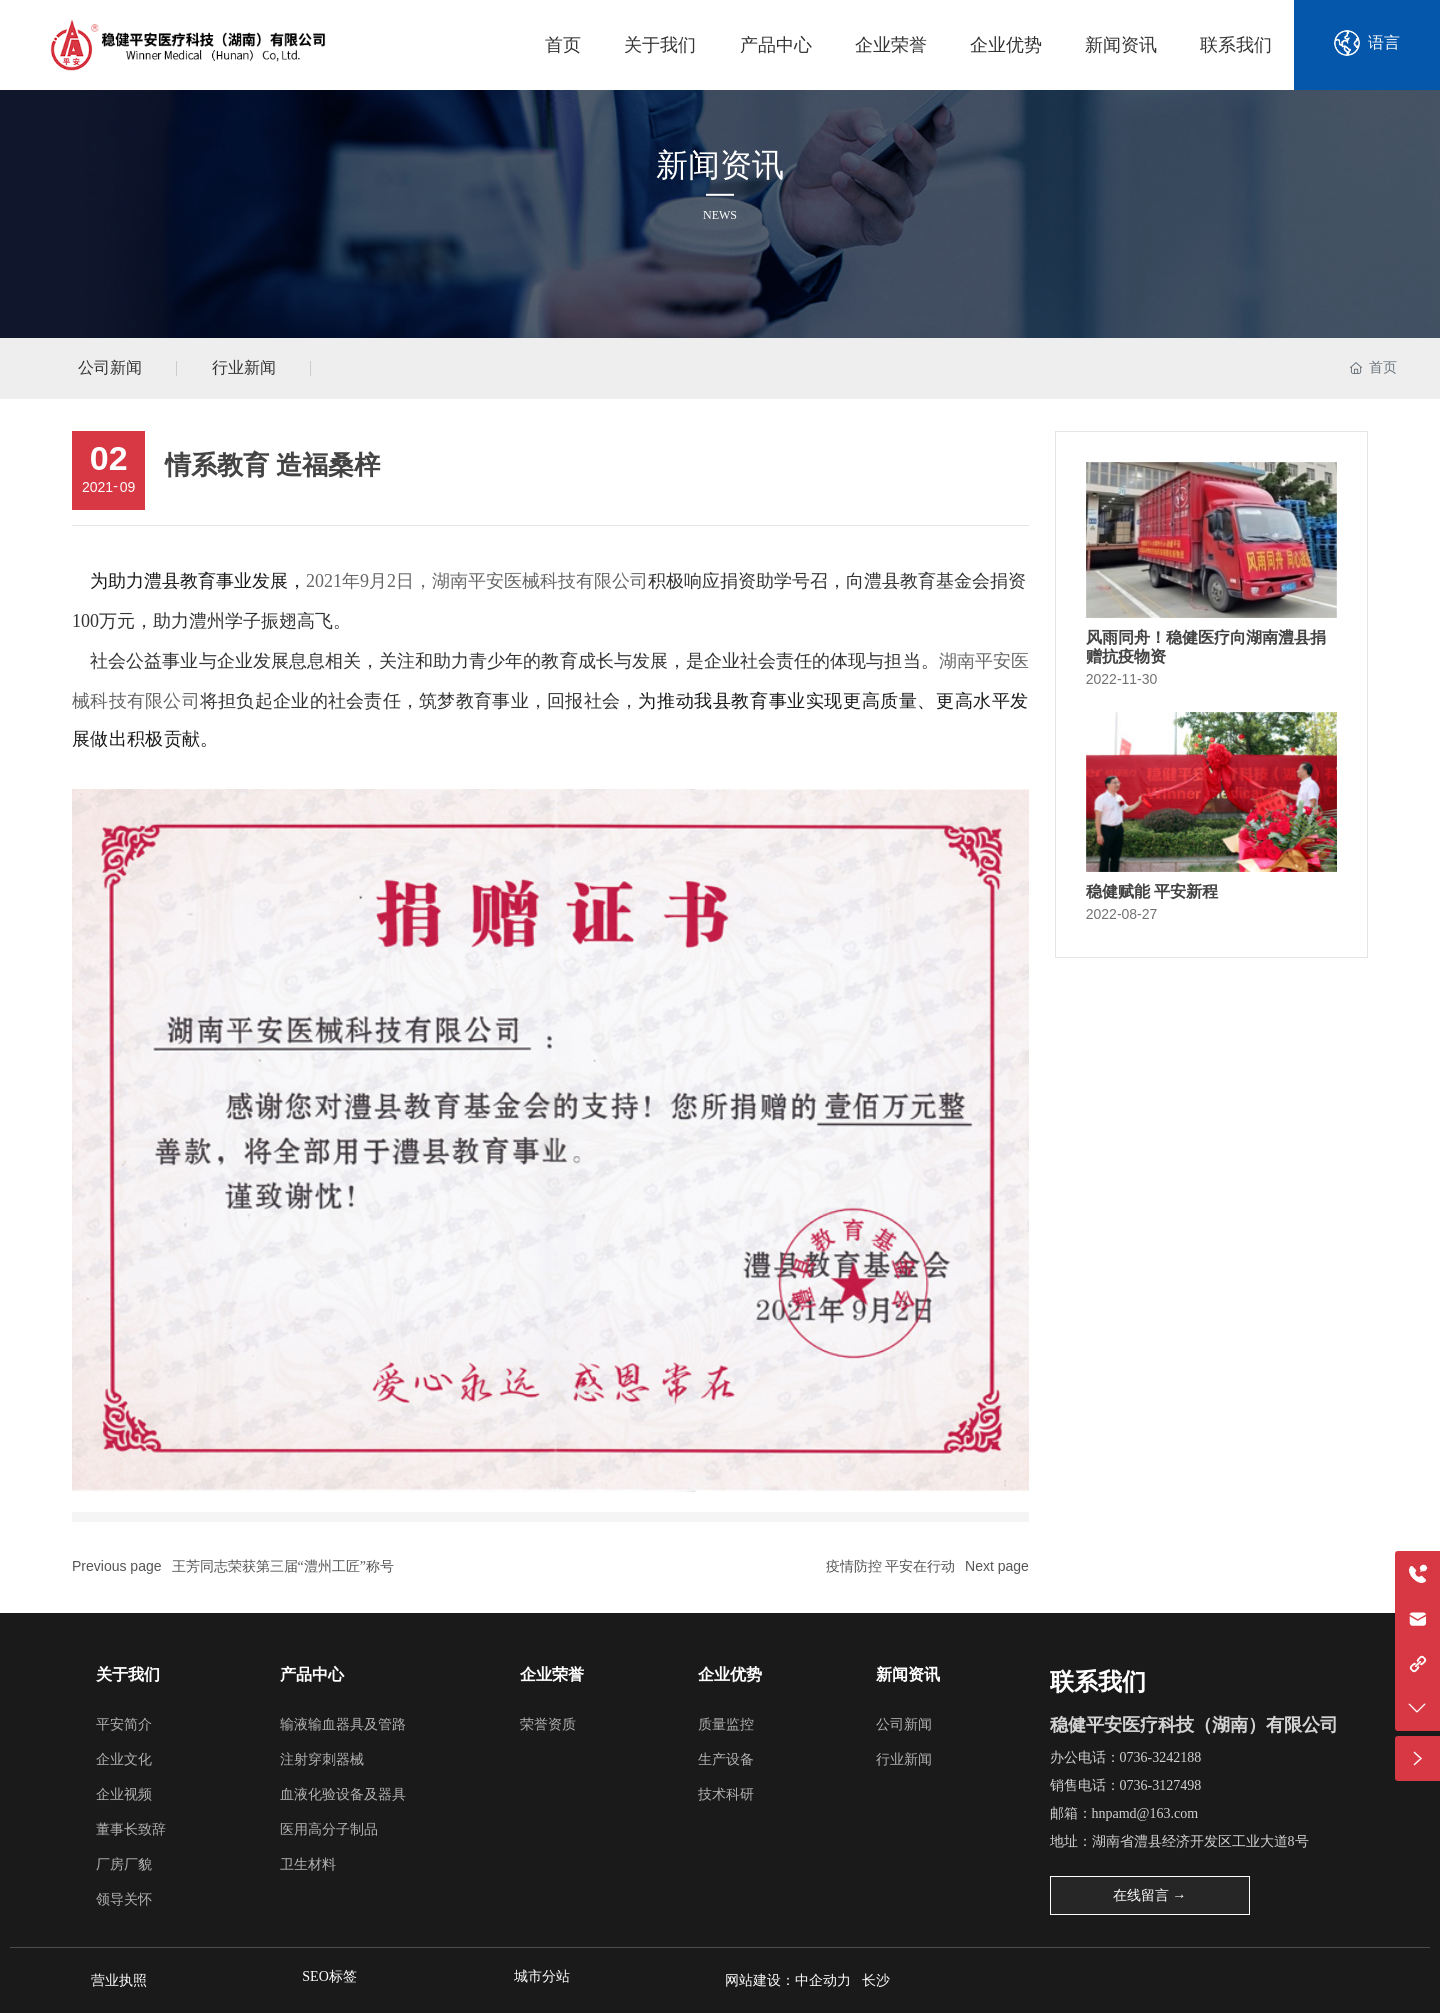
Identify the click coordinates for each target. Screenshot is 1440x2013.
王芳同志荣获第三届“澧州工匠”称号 (283, 1566)
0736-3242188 (1161, 1757)
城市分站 (542, 1976)
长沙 (879, 1980)
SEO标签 (329, 1976)
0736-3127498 (1161, 1785)
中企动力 (823, 1980)
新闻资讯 (720, 164)
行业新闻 (244, 367)
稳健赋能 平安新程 (1152, 891)
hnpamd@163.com (1145, 1813)
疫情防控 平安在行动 (891, 1566)
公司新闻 (110, 367)
